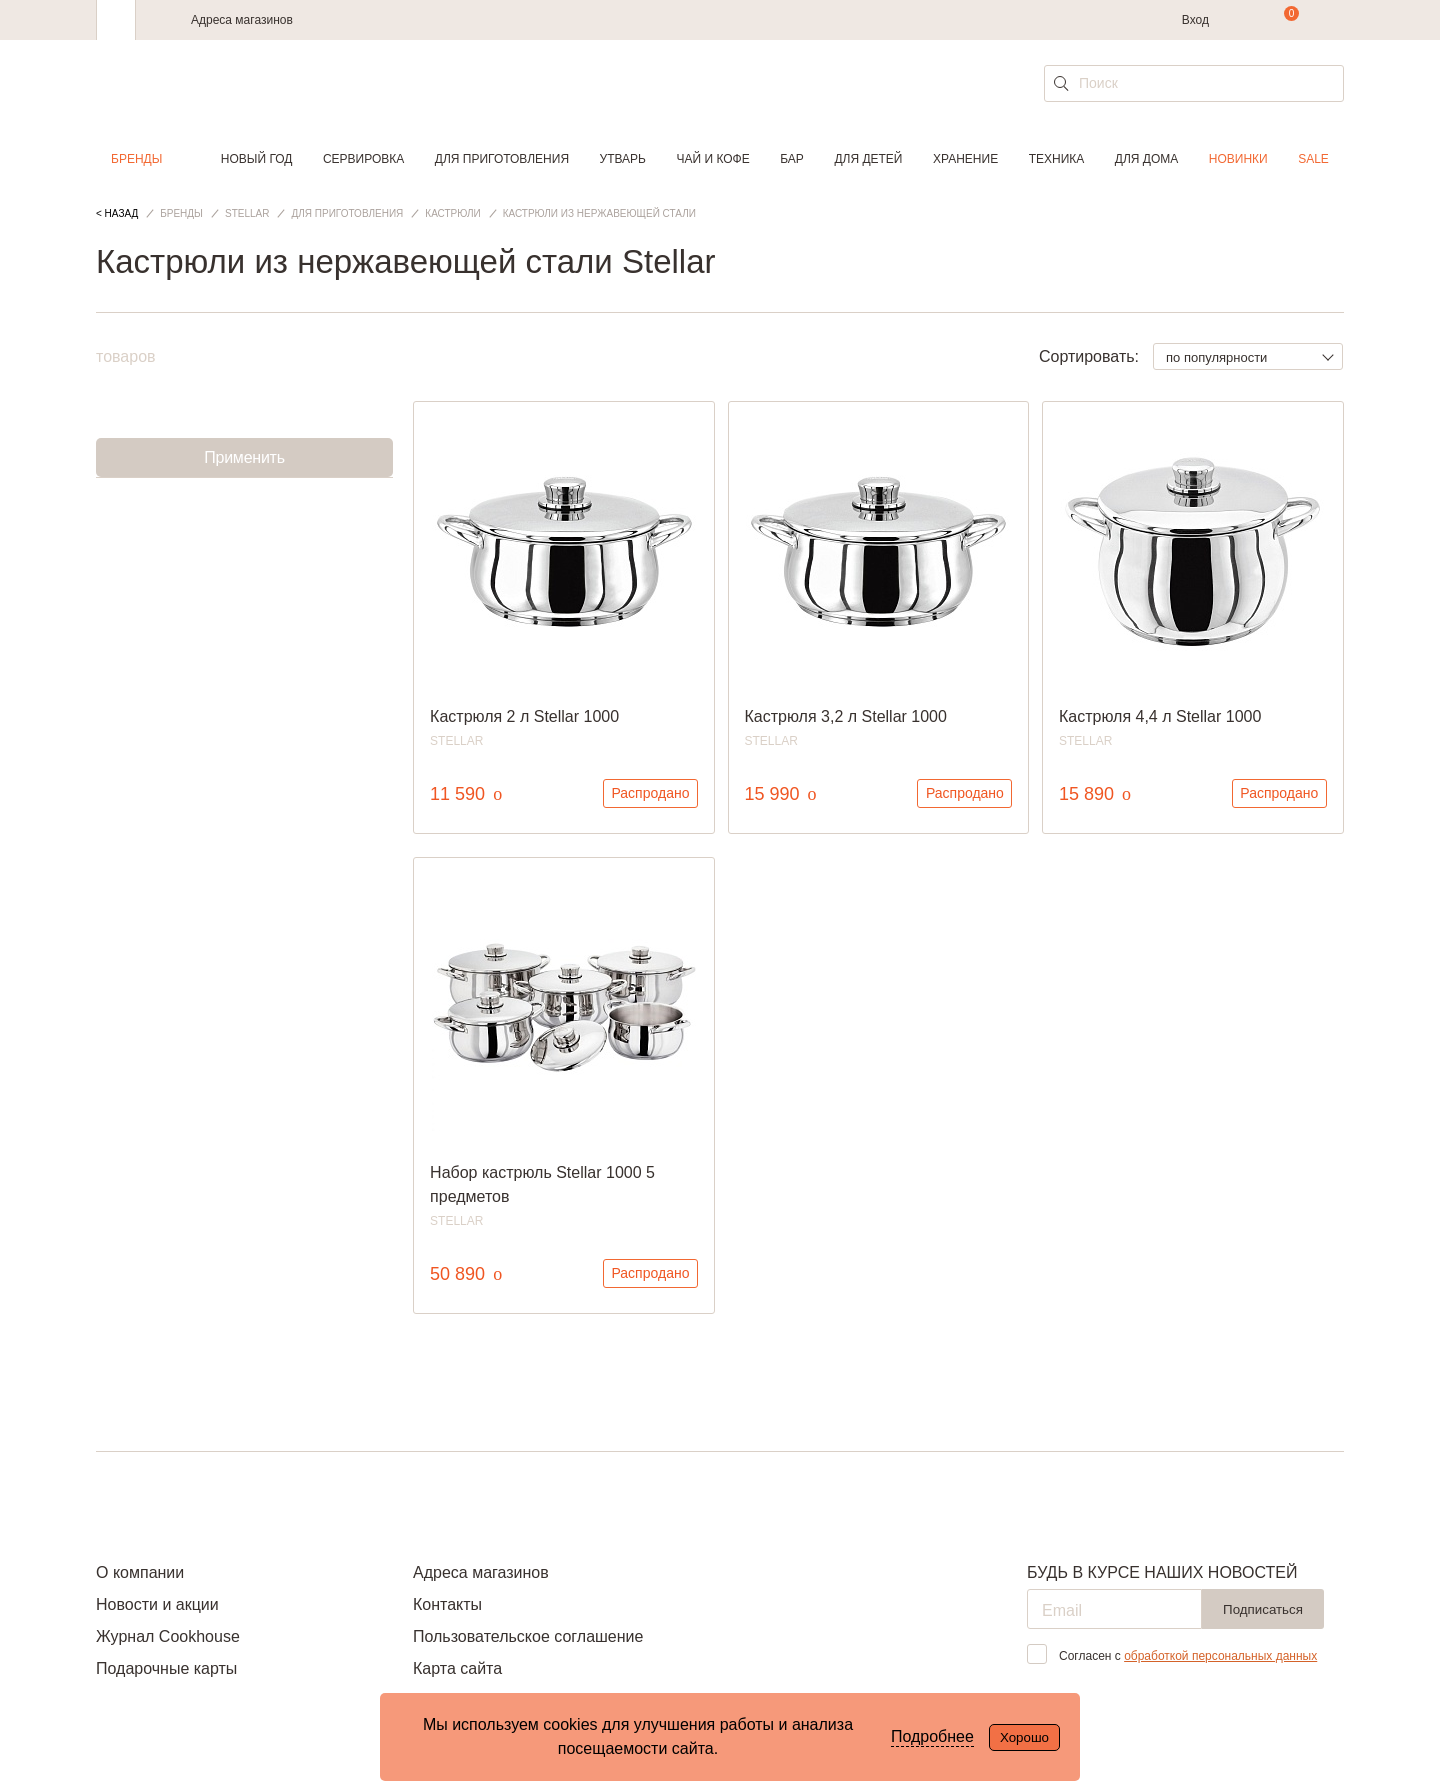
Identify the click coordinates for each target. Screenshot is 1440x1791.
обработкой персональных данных (1220, 1656)
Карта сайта (457, 1668)
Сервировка (363, 159)
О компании (140, 1572)
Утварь (623, 159)
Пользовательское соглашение (528, 1636)
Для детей (868, 159)
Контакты (447, 1604)
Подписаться (1263, 1609)
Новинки (1238, 159)
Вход (1195, 20)
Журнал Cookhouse (168, 1636)
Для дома (1146, 159)
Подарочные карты (166, 1668)
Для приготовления (502, 159)
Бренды (136, 159)
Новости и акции (157, 1604)
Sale (1313, 159)
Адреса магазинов (242, 20)
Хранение (965, 159)
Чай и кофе (713, 159)
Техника (1057, 159)
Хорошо (1024, 1737)
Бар (792, 159)
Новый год (257, 159)
